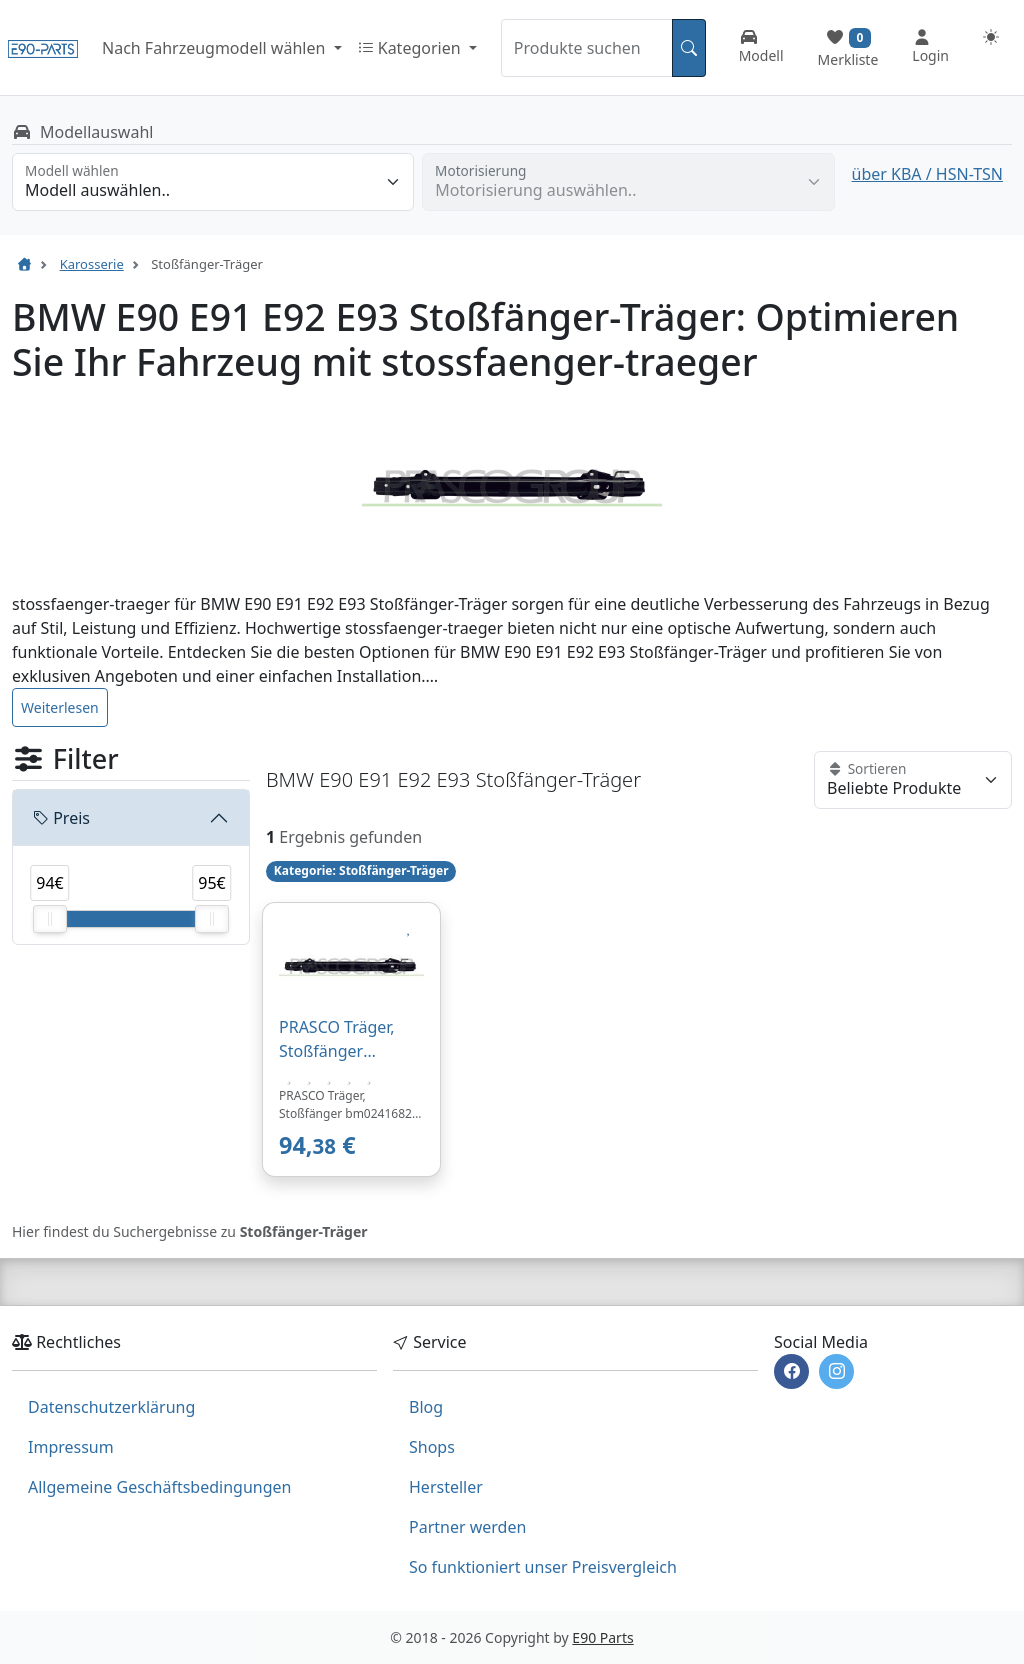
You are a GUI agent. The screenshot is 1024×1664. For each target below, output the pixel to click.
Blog (426, 1407)
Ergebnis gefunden (350, 837)
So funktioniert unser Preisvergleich (543, 1567)
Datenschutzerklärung (111, 1407)
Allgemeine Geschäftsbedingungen (159, 1487)
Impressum (71, 1447)
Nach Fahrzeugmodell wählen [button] (215, 48)
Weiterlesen (60, 707)
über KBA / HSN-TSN (927, 174)
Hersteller (446, 1487)
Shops (432, 1447)
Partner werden (467, 1527)
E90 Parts (602, 1637)
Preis (61, 818)
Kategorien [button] (411, 48)
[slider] (50, 919)
